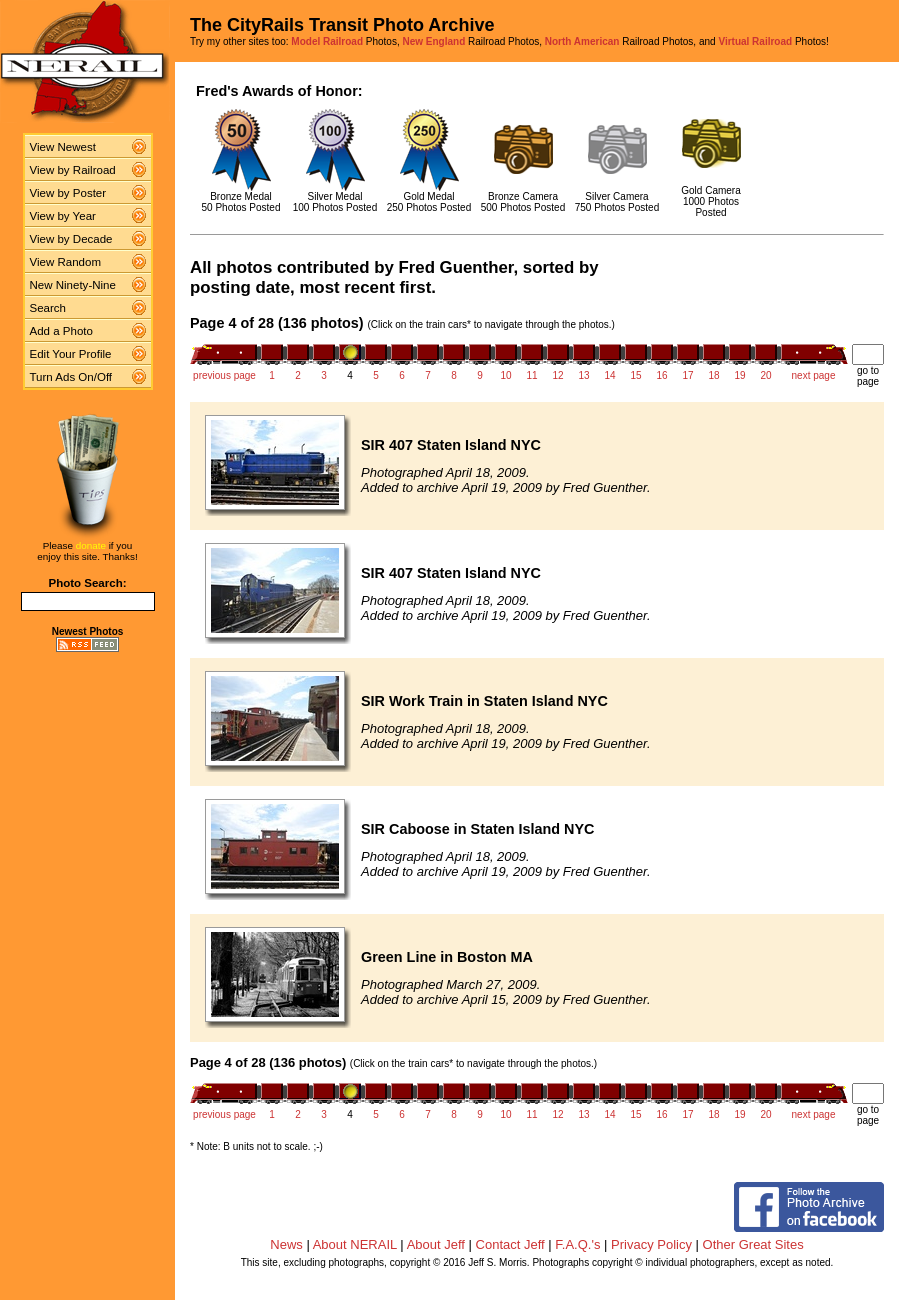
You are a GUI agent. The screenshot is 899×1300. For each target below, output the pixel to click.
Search (48, 308)
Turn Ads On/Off (71, 377)
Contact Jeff (510, 1244)
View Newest (63, 147)
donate (91, 545)
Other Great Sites (753, 1244)
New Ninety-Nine (73, 285)
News (286, 1244)
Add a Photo (61, 331)
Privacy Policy (651, 1244)
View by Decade (71, 239)
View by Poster (68, 193)
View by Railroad (73, 170)
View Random (65, 262)
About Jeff (436, 1244)
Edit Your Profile (71, 354)
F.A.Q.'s (577, 1244)
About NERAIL (355, 1244)
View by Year (63, 216)
